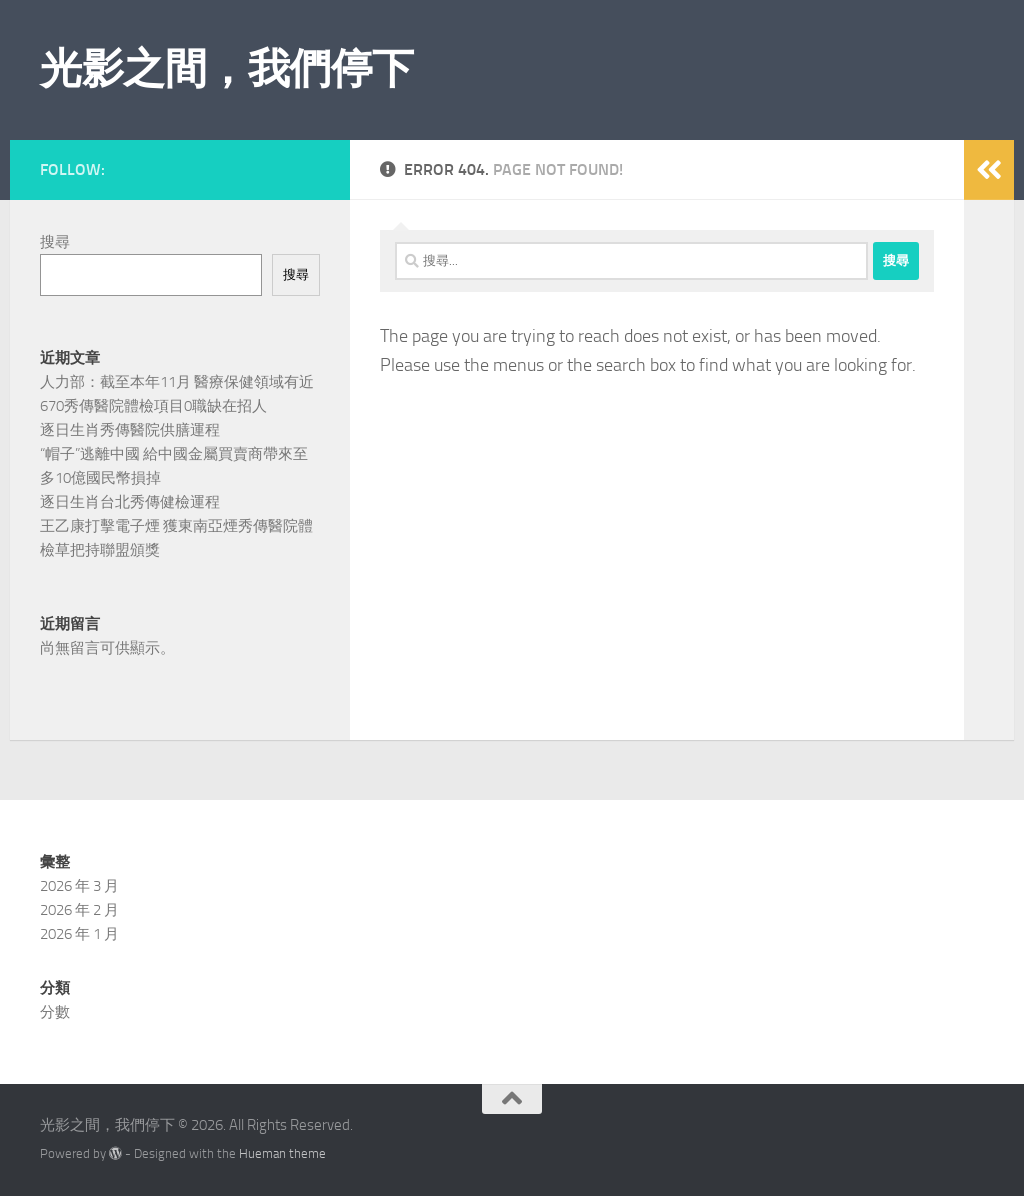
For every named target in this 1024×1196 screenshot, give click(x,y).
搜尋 (55, 242)
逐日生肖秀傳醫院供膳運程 (130, 430)
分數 (55, 1012)
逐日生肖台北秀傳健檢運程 (130, 502)
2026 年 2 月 (79, 910)
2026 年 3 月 (79, 886)
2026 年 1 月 (79, 934)
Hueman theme (282, 1153)
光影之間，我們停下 (227, 69)
